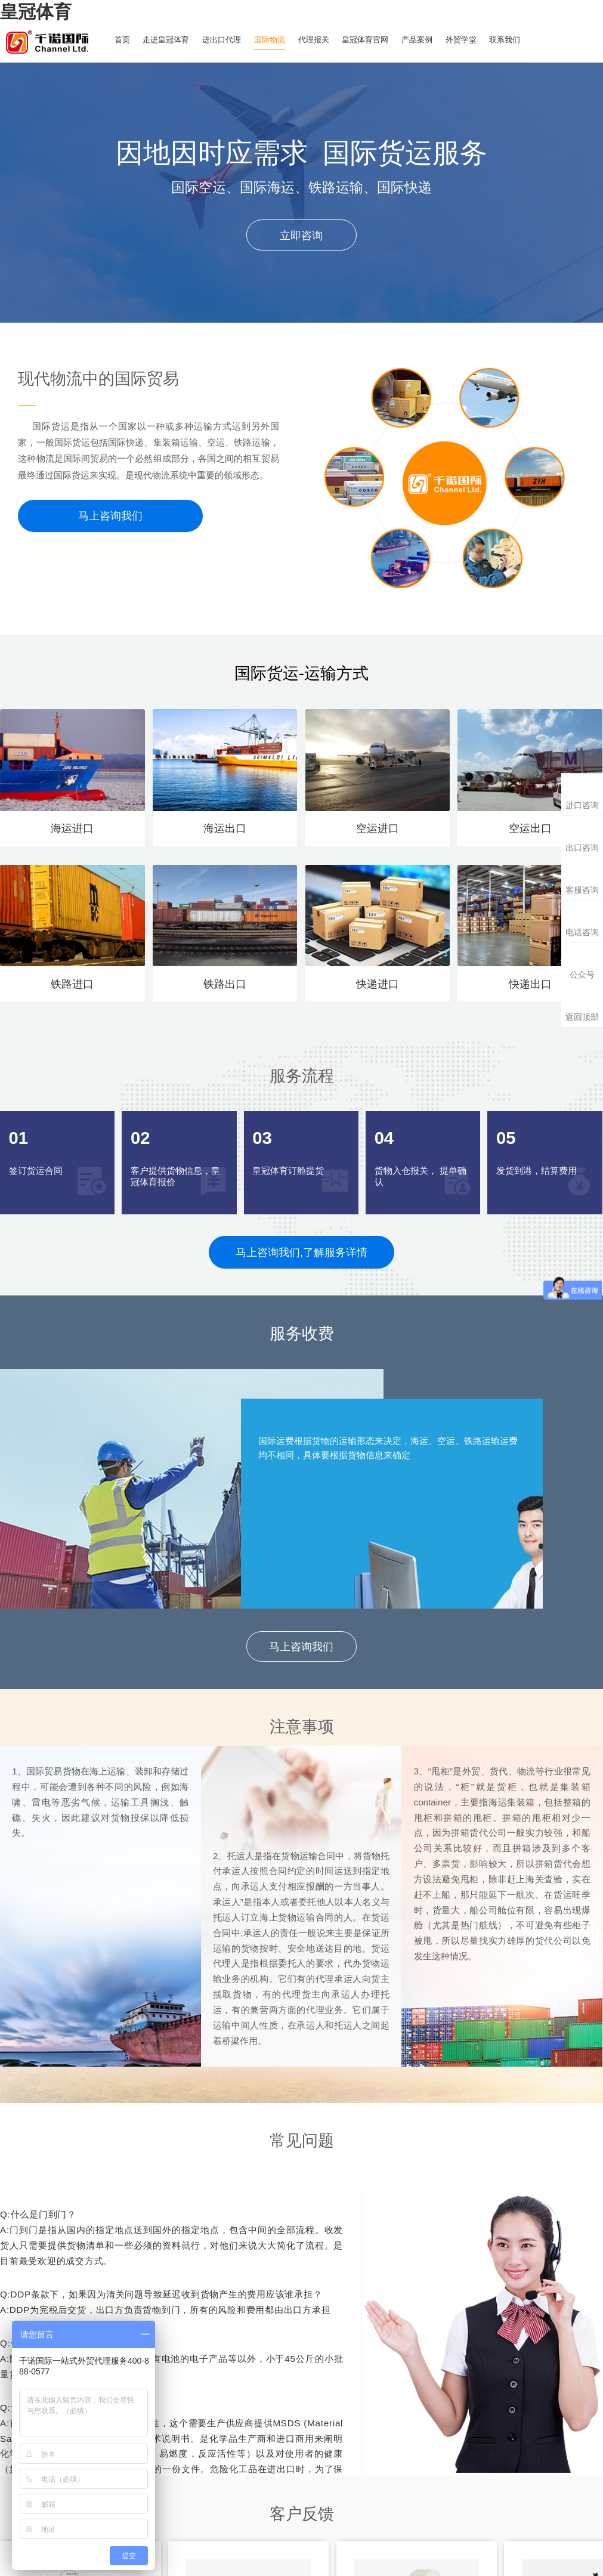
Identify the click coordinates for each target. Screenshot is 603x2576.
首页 (123, 40)
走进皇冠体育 (170, 40)
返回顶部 (582, 1017)
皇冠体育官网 (381, 40)
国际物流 (279, 40)
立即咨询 (301, 235)
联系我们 (529, 40)
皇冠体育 (36, 11)
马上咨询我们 (110, 515)
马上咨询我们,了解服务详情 (301, 1251)
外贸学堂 (482, 40)
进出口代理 (229, 40)
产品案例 (436, 40)
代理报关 (326, 40)
